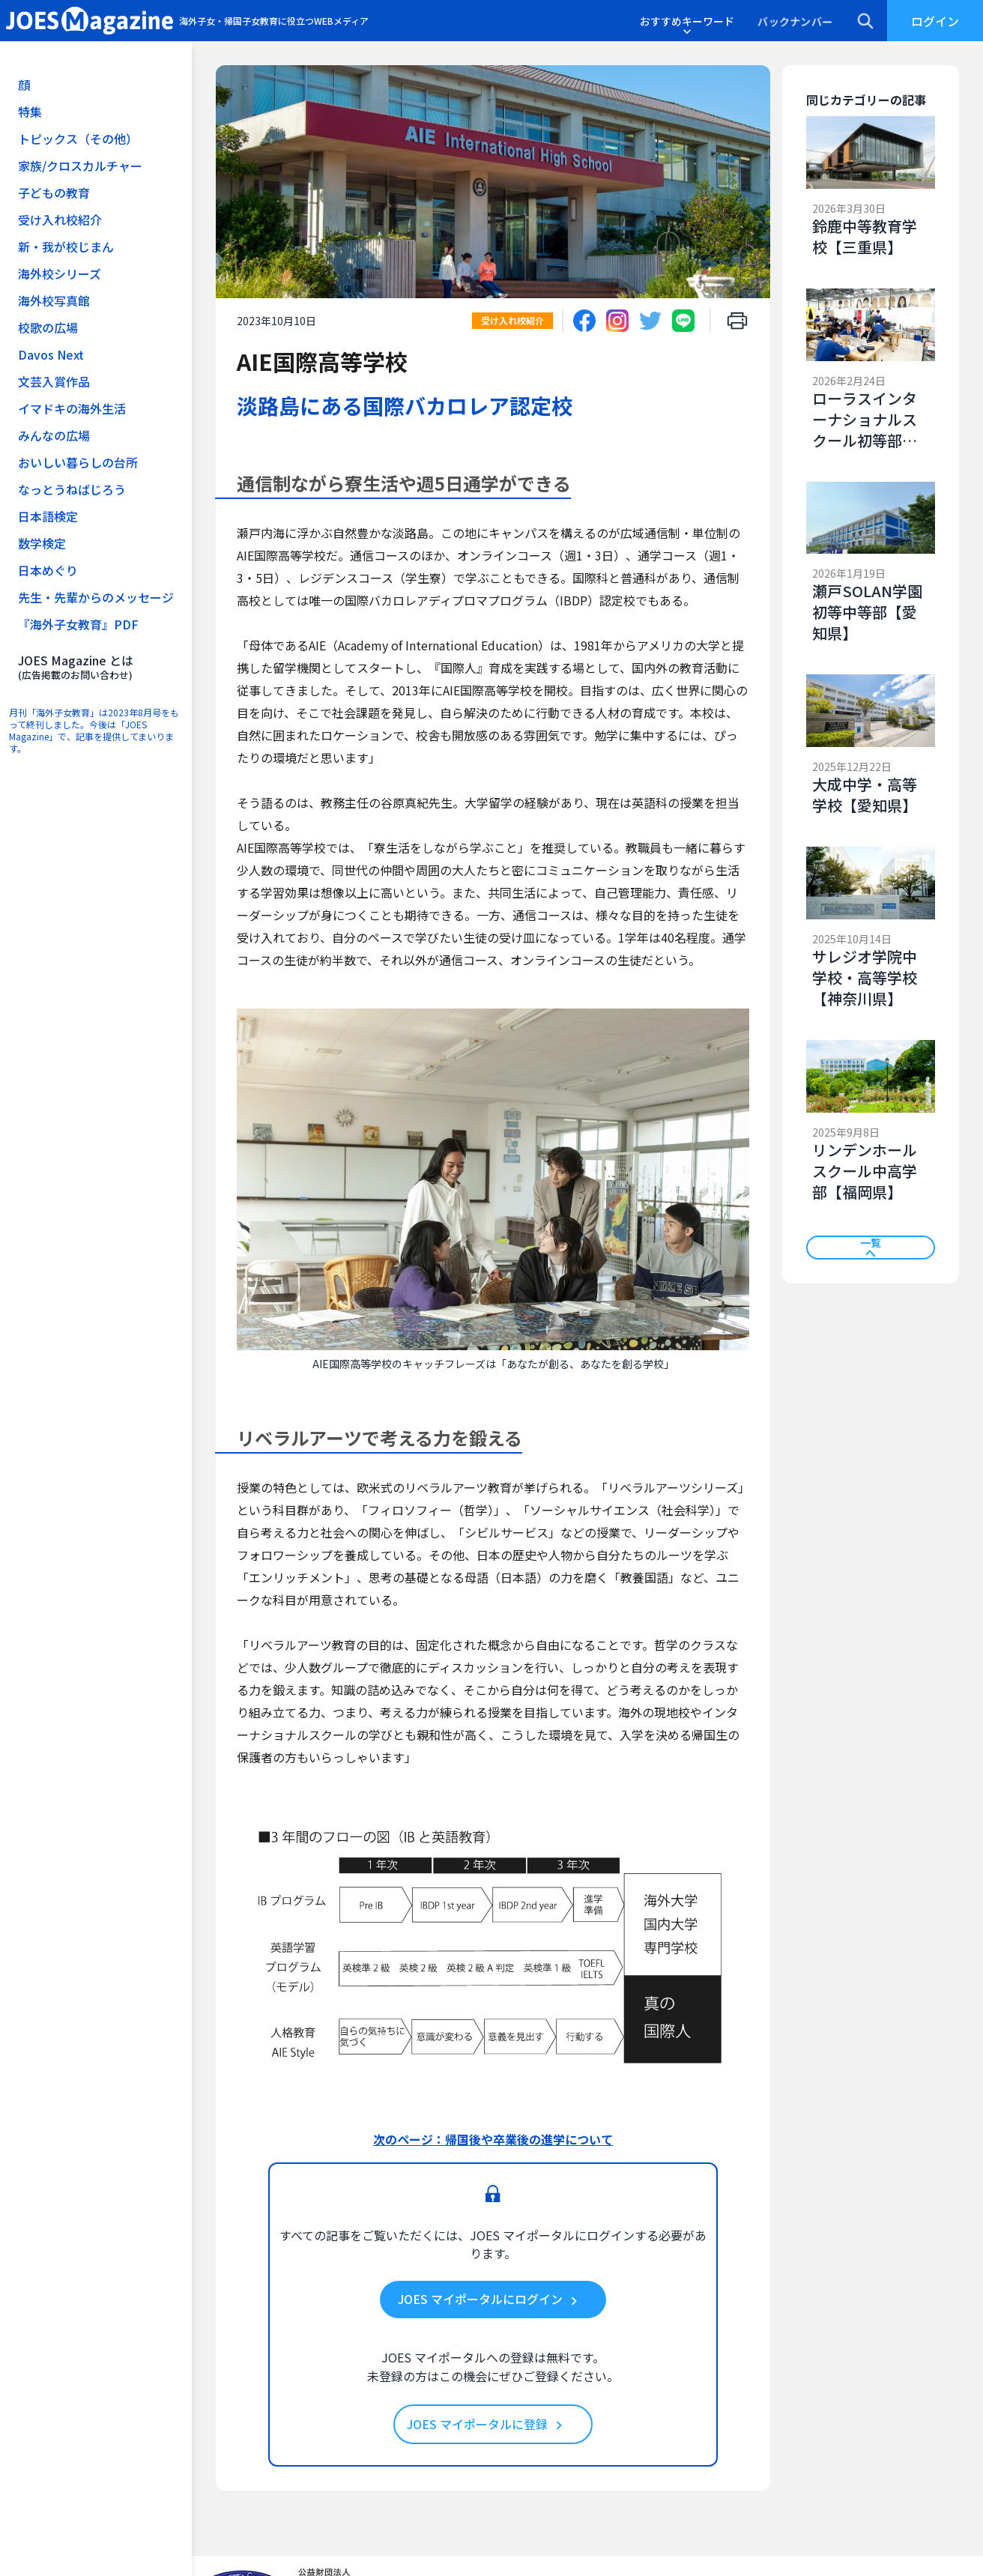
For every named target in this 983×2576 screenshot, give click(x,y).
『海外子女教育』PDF (78, 624)
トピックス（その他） (78, 139)
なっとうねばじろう (72, 489)
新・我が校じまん (66, 247)
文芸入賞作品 (54, 381)
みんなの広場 (54, 435)
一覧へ (870, 1248)
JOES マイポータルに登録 (487, 2424)
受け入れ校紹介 (60, 220)
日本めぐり (48, 570)
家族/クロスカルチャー (80, 166)
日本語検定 (48, 516)
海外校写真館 (54, 300)
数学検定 (42, 543)
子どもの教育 (54, 193)
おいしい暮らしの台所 (78, 462)
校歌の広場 (48, 327)
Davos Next (51, 354)
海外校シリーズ (59, 273)
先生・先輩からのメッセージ (96, 597)
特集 (30, 112)
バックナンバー (795, 20)
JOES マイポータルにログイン (490, 2299)
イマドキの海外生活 (72, 408)
